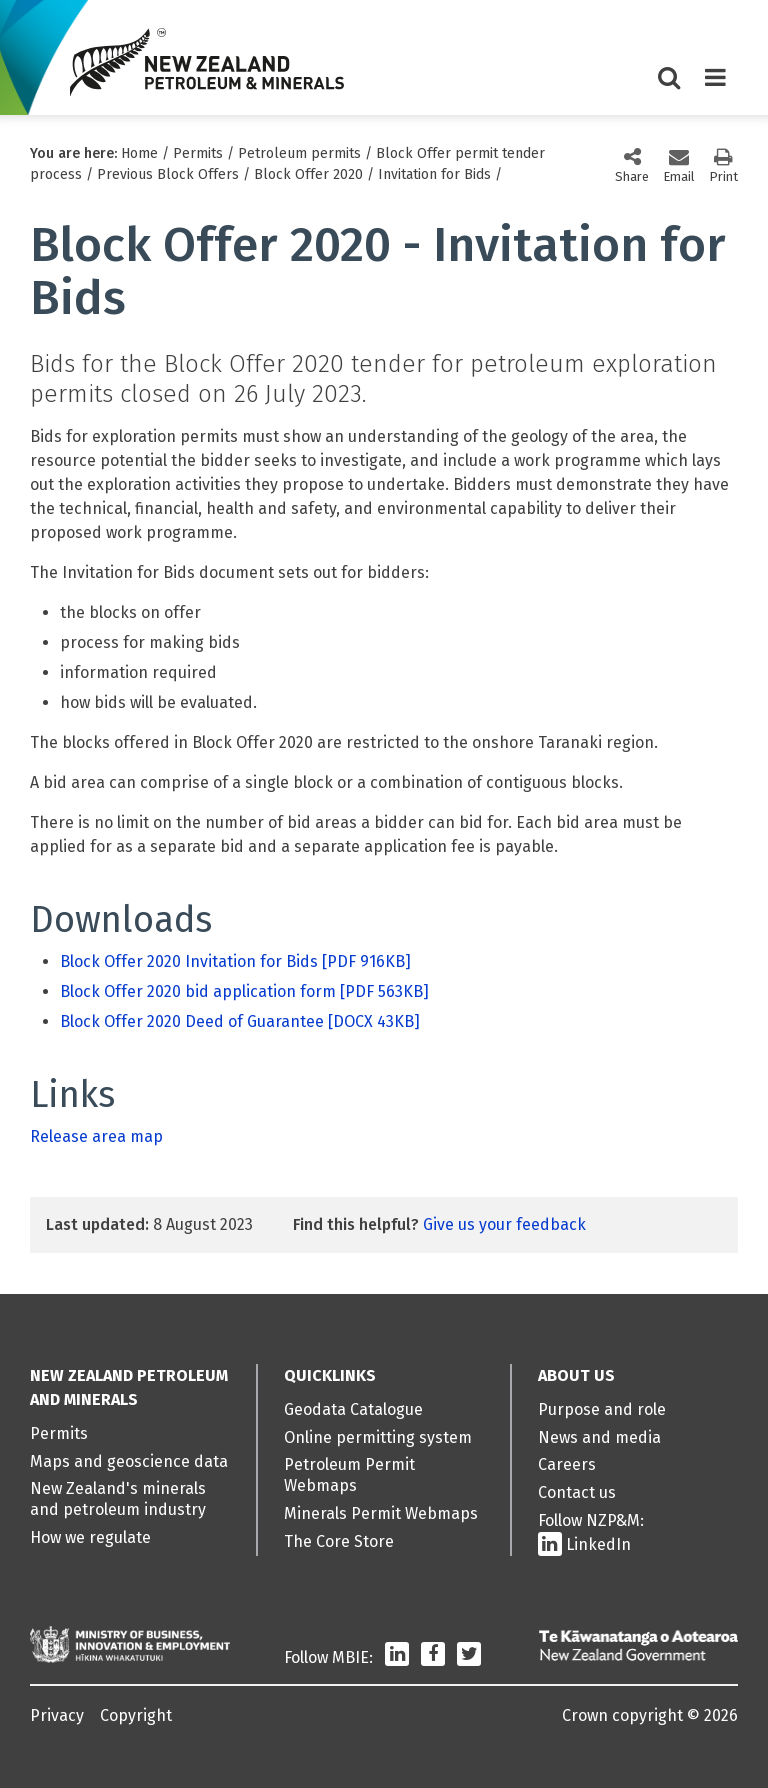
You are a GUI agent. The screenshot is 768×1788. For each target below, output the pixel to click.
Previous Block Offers (168, 174)
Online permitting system (378, 1437)
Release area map (96, 1136)
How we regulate (90, 1537)
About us (576, 1375)
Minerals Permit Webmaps (381, 1513)
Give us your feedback (504, 1224)
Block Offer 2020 (308, 174)
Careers (567, 1464)
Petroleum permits (299, 153)
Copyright (136, 1715)
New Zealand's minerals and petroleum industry (118, 1499)
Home (139, 153)
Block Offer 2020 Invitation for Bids (235, 961)
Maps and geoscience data (129, 1461)
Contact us (577, 1492)
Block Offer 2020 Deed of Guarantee (240, 1021)
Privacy (57, 1715)
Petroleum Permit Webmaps (349, 1475)
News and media (599, 1437)
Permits (198, 153)
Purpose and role (602, 1409)
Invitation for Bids (434, 174)
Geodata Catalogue (353, 1409)
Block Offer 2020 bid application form (244, 991)
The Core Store (339, 1541)
